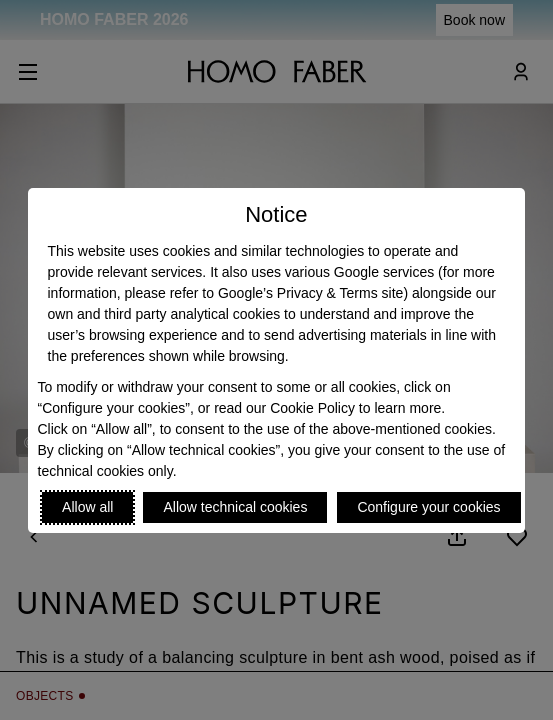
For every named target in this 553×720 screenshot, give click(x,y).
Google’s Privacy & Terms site (310, 293)
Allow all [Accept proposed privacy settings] (87, 507)
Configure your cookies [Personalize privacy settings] (428, 507)
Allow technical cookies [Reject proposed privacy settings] (235, 507)
